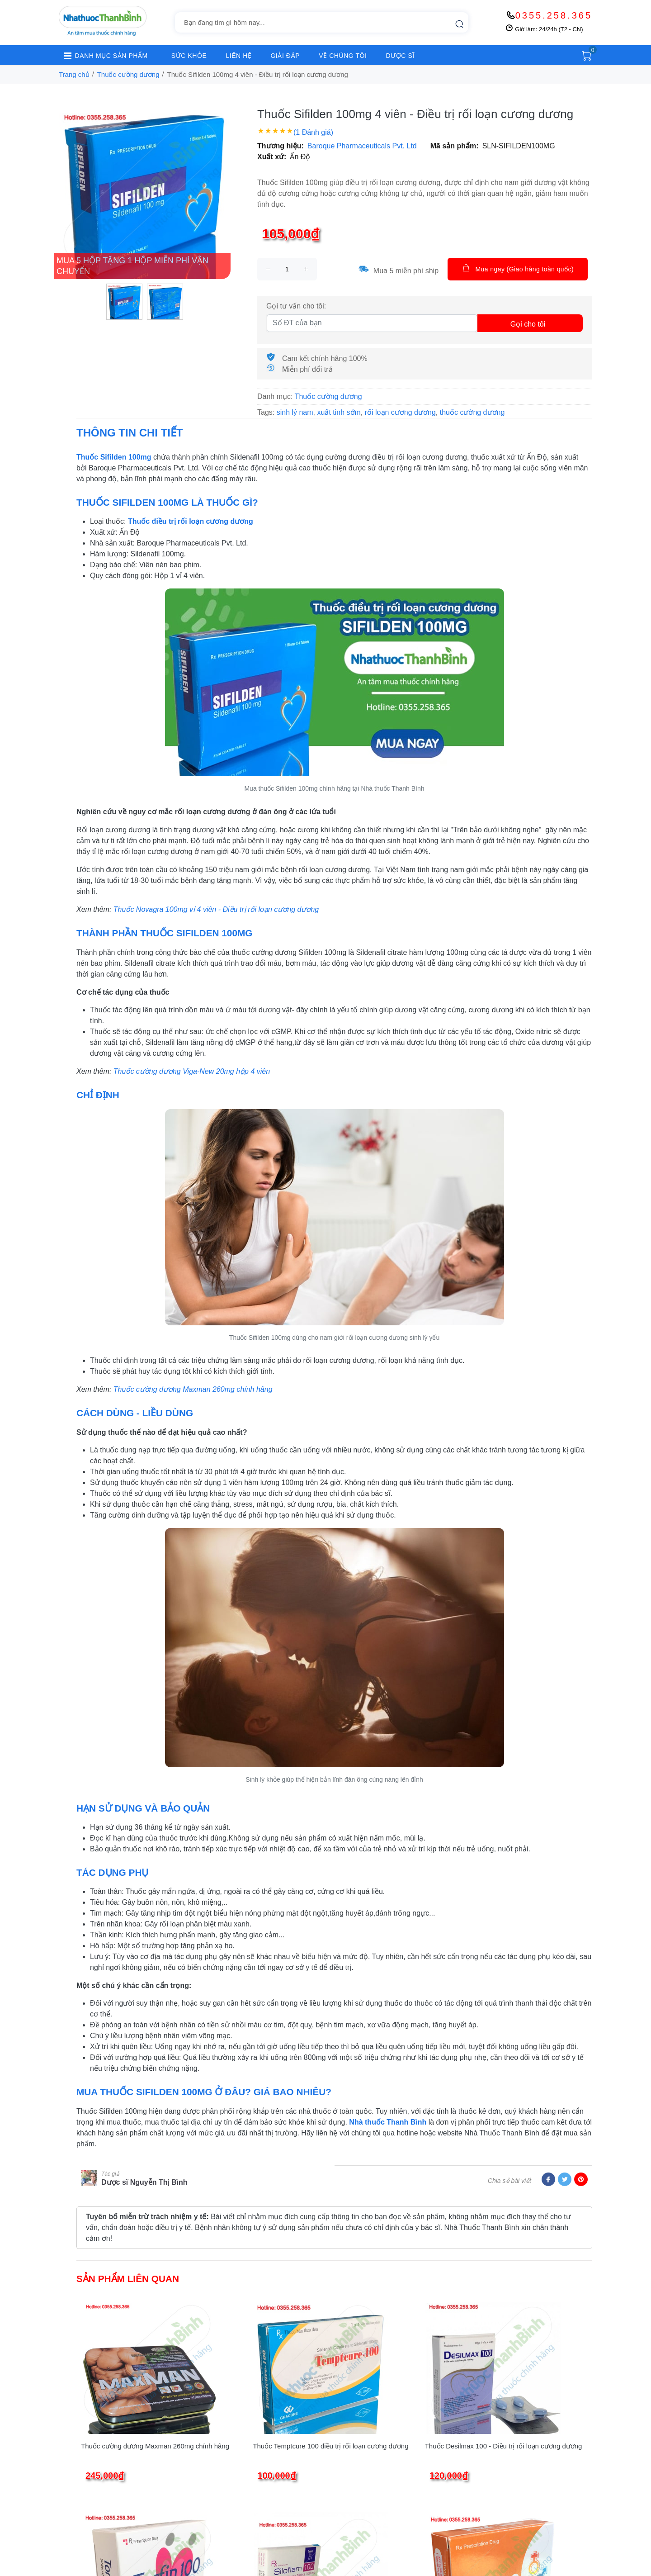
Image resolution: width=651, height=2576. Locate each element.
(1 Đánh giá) (313, 132)
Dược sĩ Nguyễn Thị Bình (144, 2182)
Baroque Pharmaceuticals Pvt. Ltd (362, 146)
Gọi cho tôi (528, 324)
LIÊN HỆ (238, 55)
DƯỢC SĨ (400, 55)
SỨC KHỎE (189, 55)
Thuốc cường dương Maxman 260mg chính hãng (193, 1389)
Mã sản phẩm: (454, 146)
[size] (287, 269)
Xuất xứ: (271, 157)
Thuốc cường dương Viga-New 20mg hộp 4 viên (191, 1071)
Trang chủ (74, 74)
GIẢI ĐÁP (285, 55)
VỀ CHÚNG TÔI (343, 55)
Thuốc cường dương (128, 74)
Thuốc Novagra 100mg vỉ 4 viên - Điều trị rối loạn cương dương (216, 909)
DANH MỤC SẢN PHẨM (103, 55)
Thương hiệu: (280, 146)
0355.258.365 (553, 15)
